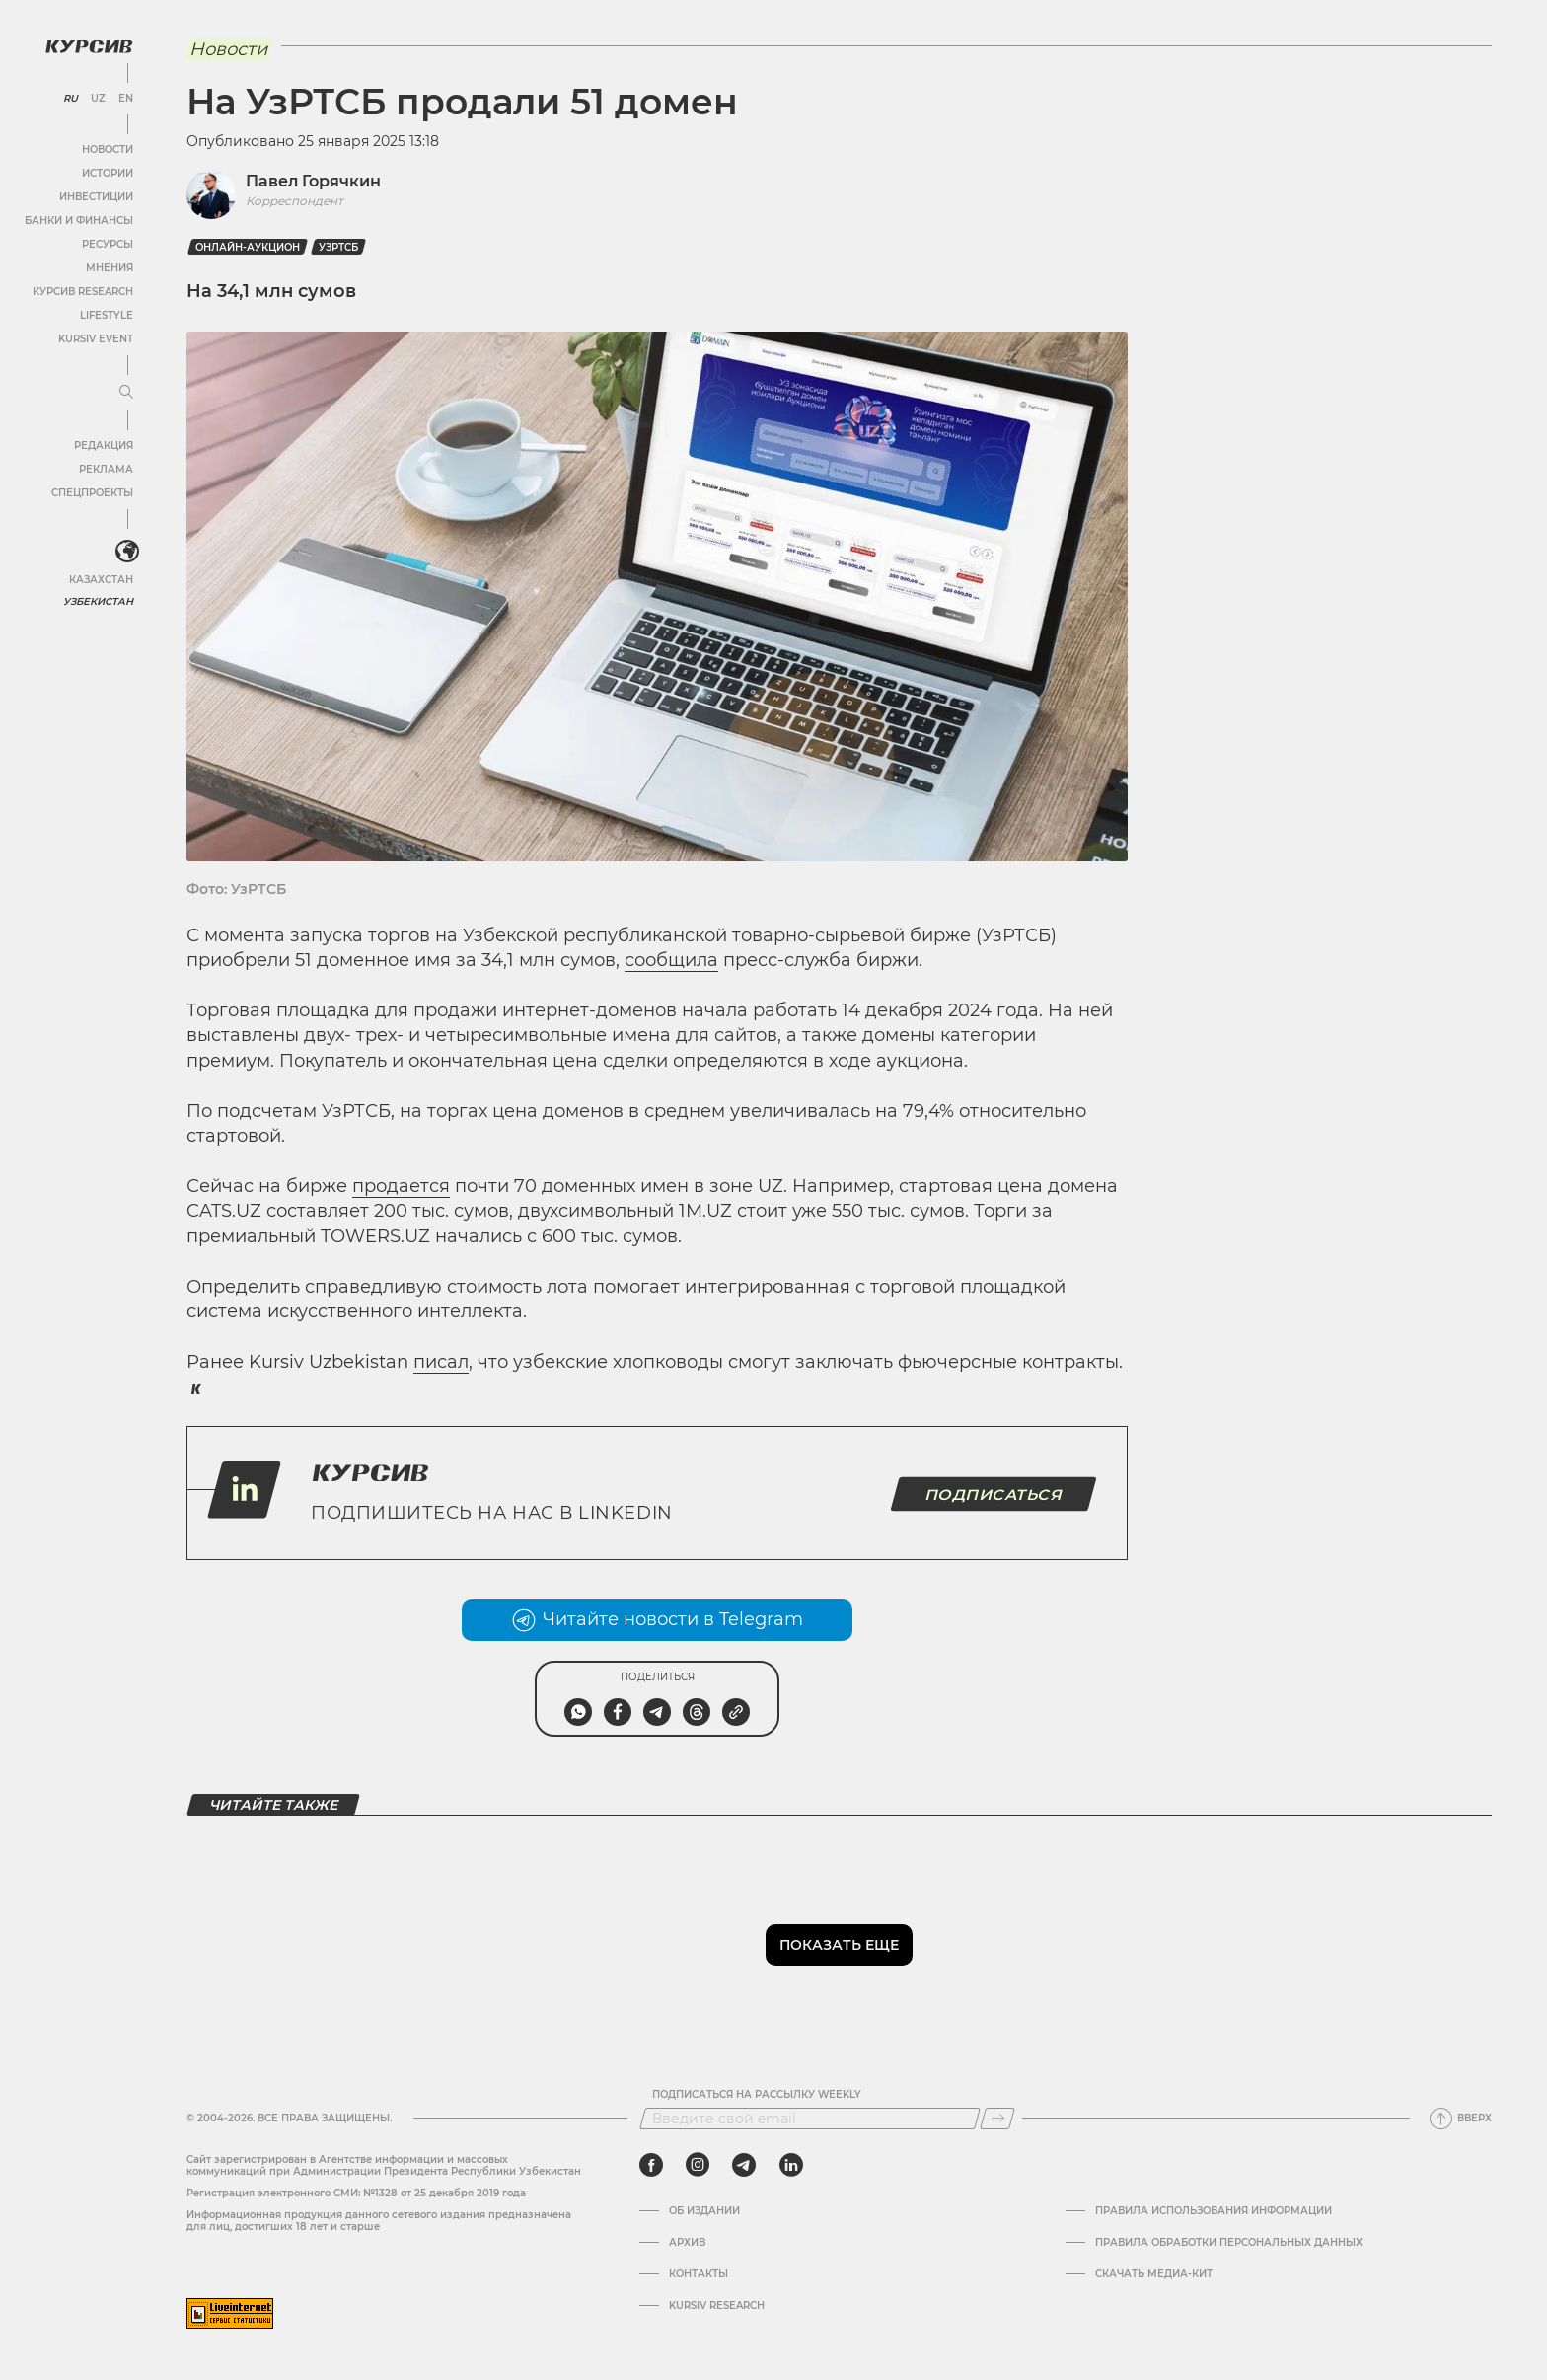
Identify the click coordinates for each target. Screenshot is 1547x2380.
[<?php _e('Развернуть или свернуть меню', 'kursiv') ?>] (127, 551)
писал (441, 1362)
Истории (107, 173)
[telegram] (744, 2165)
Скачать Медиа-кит (1154, 2274)
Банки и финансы (79, 220)
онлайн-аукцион (247, 247)
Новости (107, 149)
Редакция (103, 445)
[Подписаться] (997, 2118)
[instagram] (697, 2165)
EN (125, 99)
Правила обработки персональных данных (1229, 2243)
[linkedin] (790, 2165)
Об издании (704, 2211)
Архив (687, 2243)
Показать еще (839, 1945)
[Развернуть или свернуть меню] (126, 393)
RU (70, 99)
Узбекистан (98, 601)
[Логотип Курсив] (88, 46)
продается (401, 1186)
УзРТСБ (338, 247)
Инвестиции (96, 196)
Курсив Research (83, 291)
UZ (98, 99)
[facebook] (651, 2165)
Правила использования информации (1213, 2211)
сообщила (671, 960)
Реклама (106, 469)
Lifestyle (106, 315)
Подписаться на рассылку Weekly (756, 2095)
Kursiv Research (717, 2306)
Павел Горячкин (313, 181)
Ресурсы (107, 244)
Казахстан (101, 579)
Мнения (109, 267)
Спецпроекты (92, 492)
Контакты (698, 2274)
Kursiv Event (95, 339)
